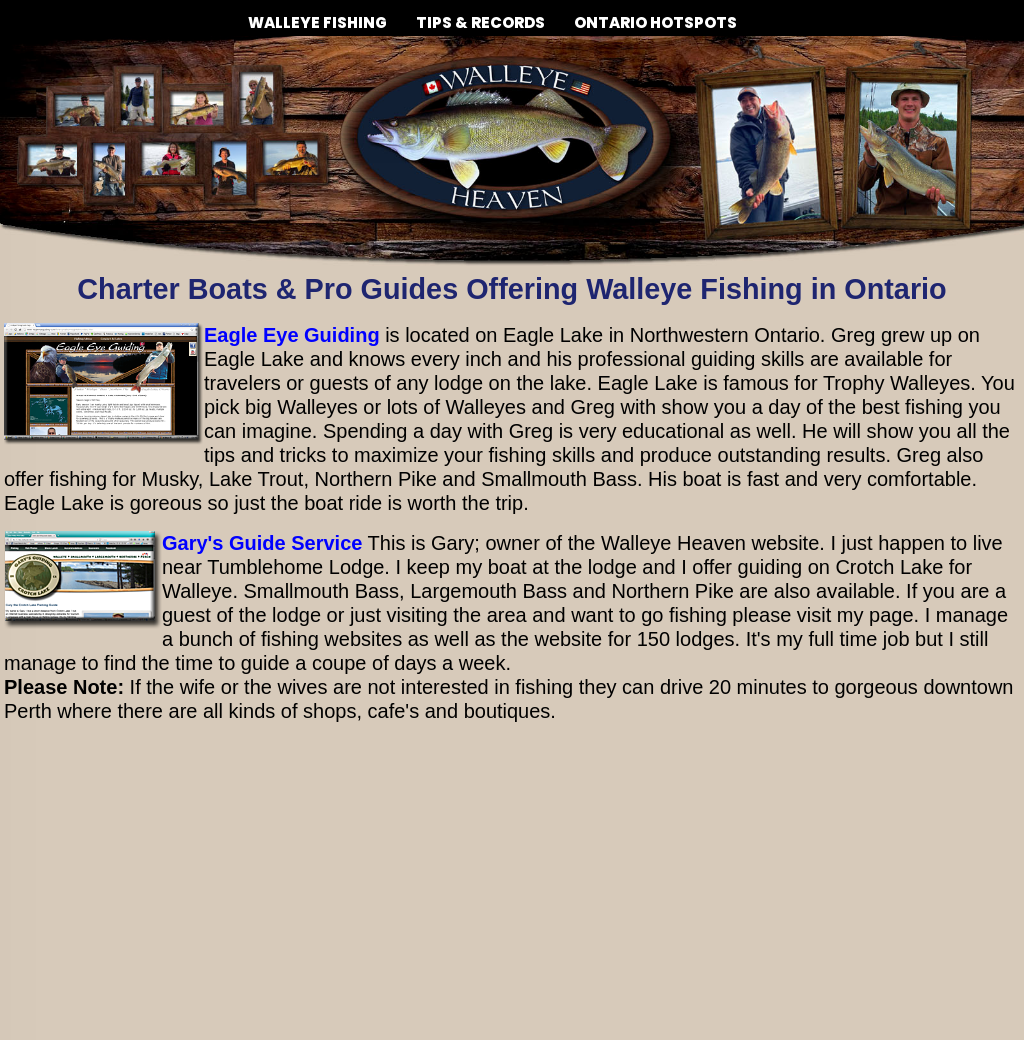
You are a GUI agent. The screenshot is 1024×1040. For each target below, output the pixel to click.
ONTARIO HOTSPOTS (655, 22)
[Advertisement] (512, 895)
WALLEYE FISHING (317, 15)
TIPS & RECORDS (480, 15)
